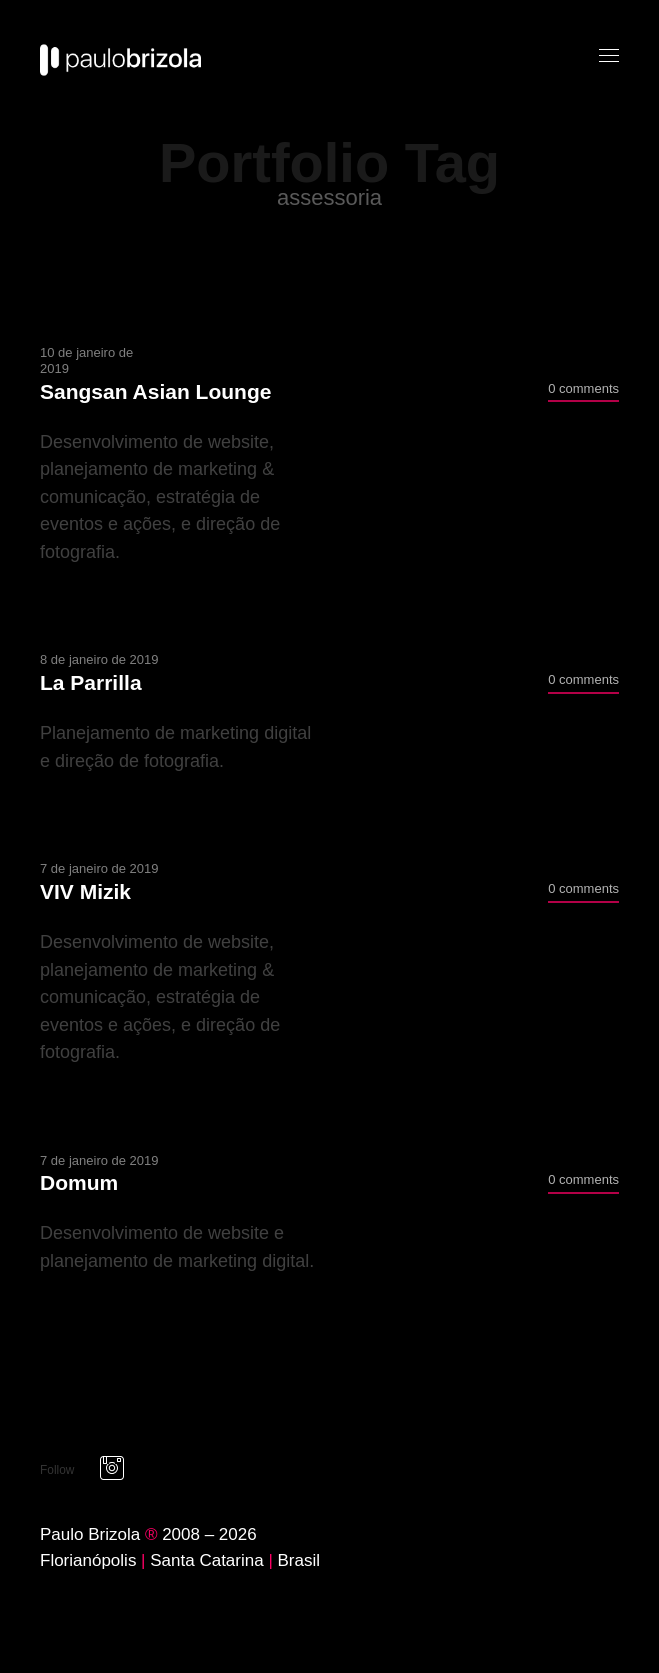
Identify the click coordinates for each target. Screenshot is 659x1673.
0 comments (583, 388)
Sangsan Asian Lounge (155, 391)
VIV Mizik (85, 891)
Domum (79, 1182)
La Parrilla (91, 682)
